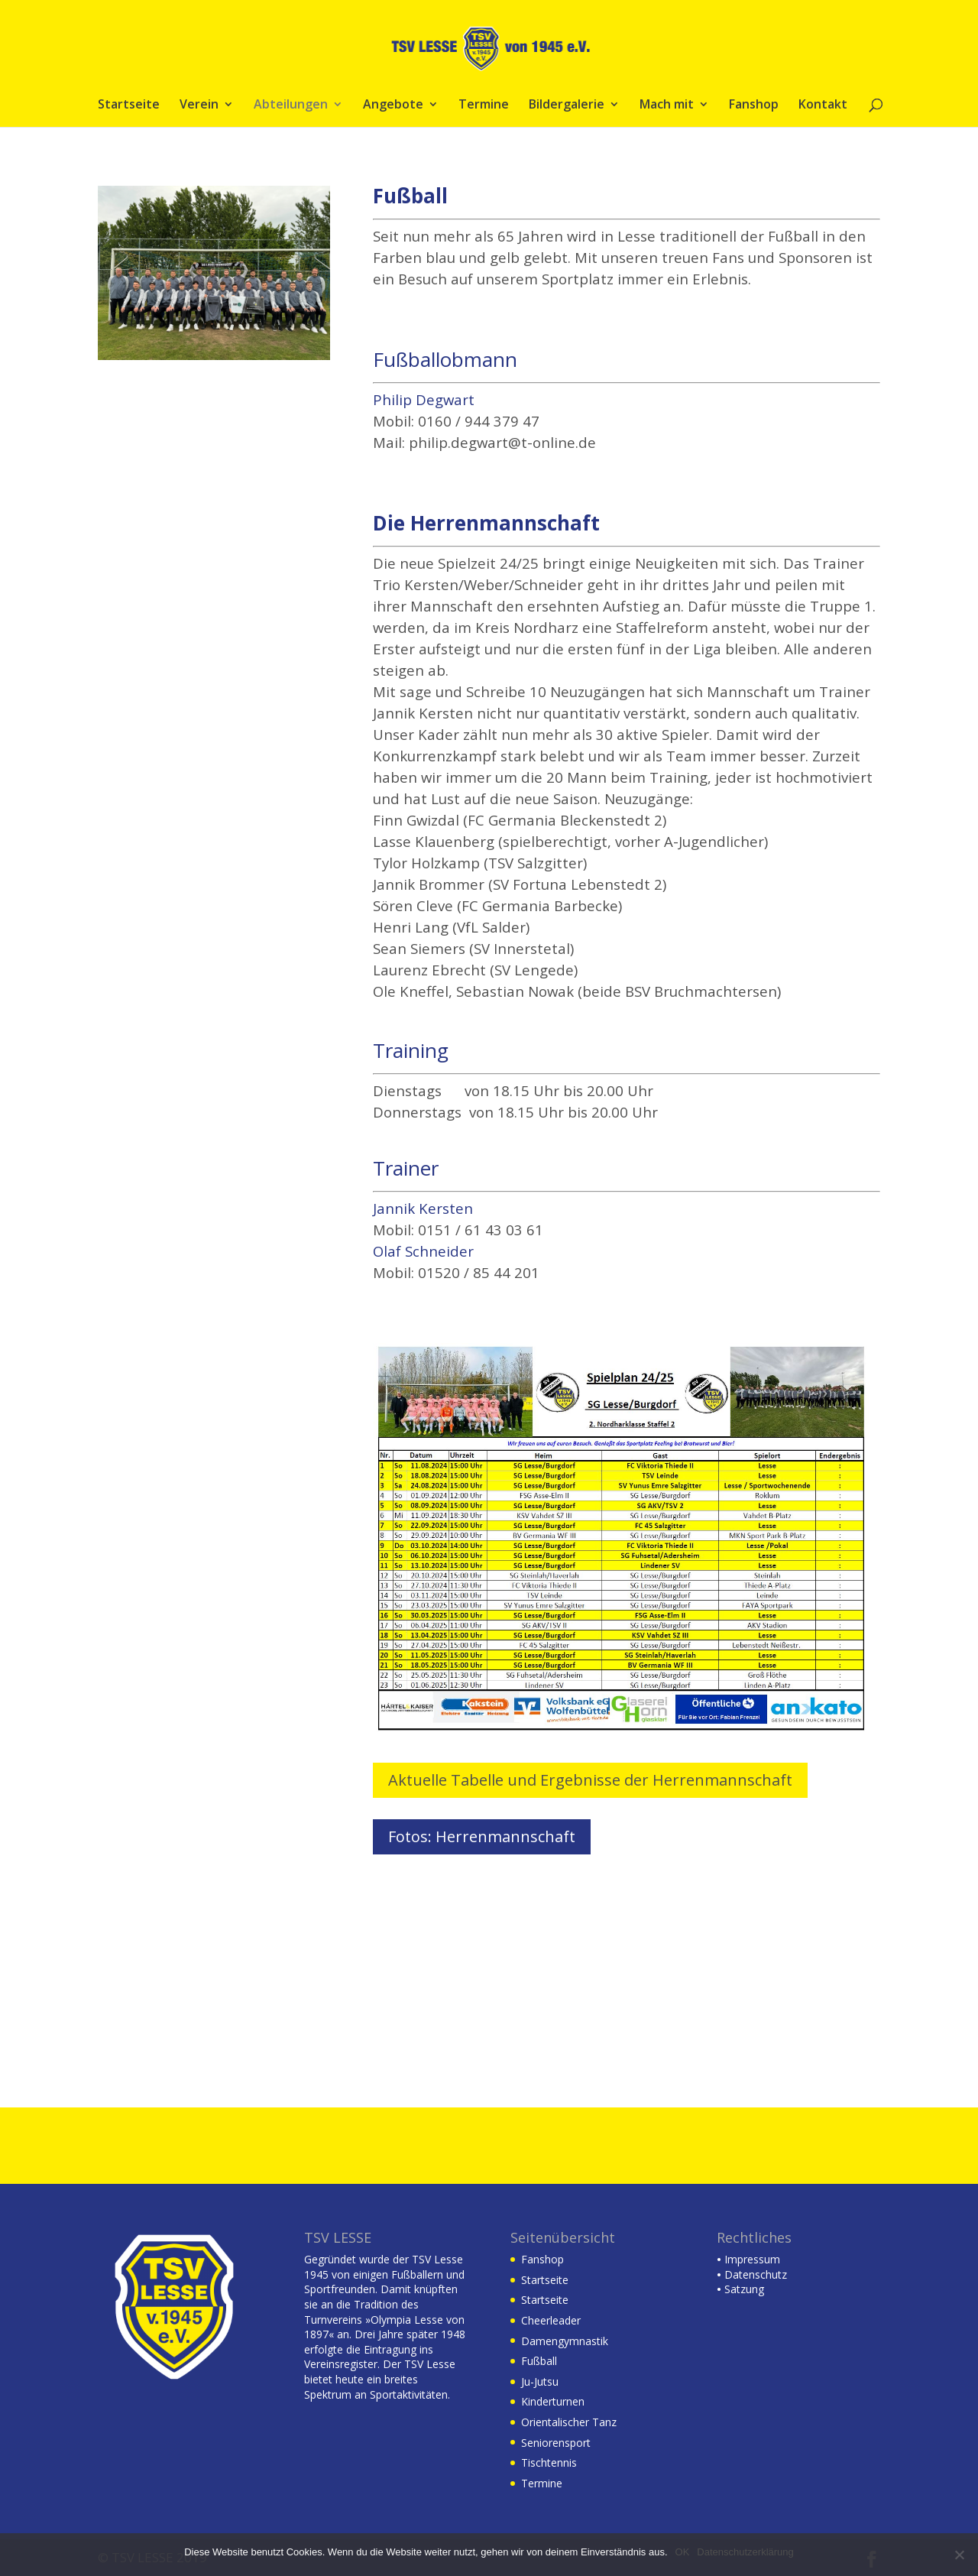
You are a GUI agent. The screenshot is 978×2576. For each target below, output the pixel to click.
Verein (199, 105)
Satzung (740, 2289)
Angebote (393, 105)
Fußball (539, 2361)
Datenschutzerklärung (745, 2552)
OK (682, 2552)
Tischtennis (549, 2462)
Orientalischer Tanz (569, 2422)
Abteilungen (291, 105)
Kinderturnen (553, 2401)
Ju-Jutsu (540, 2381)
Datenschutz (752, 2274)
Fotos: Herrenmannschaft (481, 1836)
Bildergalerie (566, 105)
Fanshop (754, 105)
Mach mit (667, 105)
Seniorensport (556, 2442)
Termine (483, 105)
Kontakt (822, 105)
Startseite (129, 105)
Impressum (748, 2259)
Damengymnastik (564, 2341)
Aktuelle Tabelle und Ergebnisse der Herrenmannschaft (590, 1780)
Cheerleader (551, 2320)
